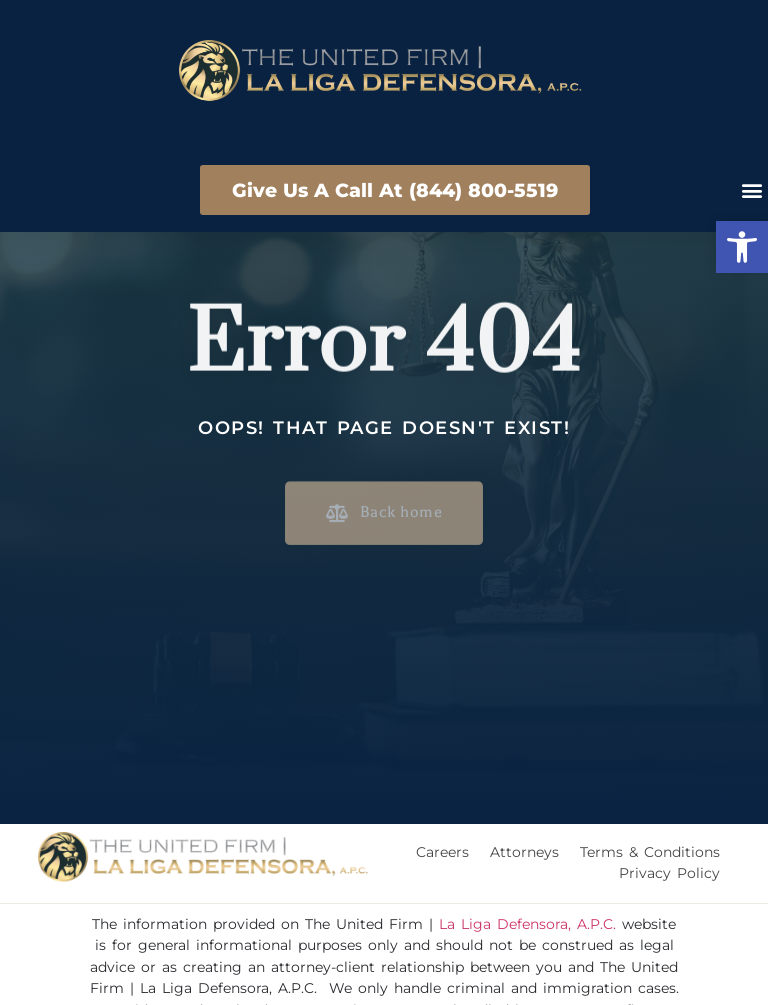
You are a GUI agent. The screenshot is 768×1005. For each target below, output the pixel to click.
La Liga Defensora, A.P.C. (527, 924)
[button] (742, 247)
